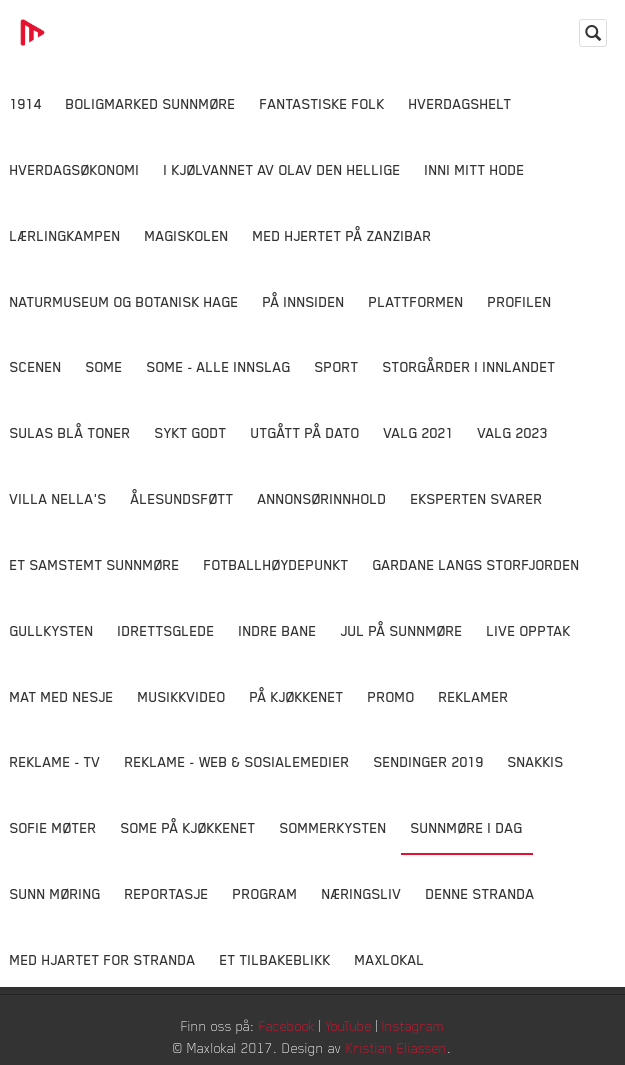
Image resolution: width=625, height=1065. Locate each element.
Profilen (520, 301)
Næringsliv (362, 893)
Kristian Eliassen (396, 1047)
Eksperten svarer (477, 498)
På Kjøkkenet (297, 696)
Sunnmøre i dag (467, 827)
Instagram (413, 1025)
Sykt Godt (191, 432)
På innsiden (304, 301)
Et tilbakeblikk (275, 959)
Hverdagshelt (460, 103)
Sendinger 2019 (429, 761)
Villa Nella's (58, 498)
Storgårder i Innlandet (469, 366)
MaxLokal (390, 959)
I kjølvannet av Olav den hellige (282, 169)
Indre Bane (278, 630)
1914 (26, 103)
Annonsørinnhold (322, 498)
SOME (104, 366)
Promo (391, 696)
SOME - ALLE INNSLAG (219, 366)
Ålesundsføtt (182, 498)
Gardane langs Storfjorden (476, 564)
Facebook (287, 1025)
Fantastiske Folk (322, 103)
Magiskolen (187, 235)
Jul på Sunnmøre (402, 630)
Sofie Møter (53, 827)
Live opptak (529, 630)
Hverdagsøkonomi (75, 169)
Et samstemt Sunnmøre (95, 564)
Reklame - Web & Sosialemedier (237, 761)
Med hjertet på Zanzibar (342, 235)
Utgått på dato (305, 432)
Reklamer (474, 696)
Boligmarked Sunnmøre (151, 103)
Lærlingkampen (65, 235)
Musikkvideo (182, 696)
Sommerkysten (333, 827)
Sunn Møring (55, 893)
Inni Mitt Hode (475, 169)
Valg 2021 (419, 432)
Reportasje (167, 893)
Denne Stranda (480, 893)
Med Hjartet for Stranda (103, 959)
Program (265, 893)
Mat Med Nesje (62, 696)
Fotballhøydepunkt (276, 564)
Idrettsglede (166, 630)
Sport (337, 366)
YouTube (348, 1025)
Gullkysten (52, 630)
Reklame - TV (55, 761)
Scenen (36, 366)
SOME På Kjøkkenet (188, 827)
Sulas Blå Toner (70, 432)
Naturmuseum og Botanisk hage (124, 301)
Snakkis (536, 761)
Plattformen (416, 301)
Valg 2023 (513, 432)
